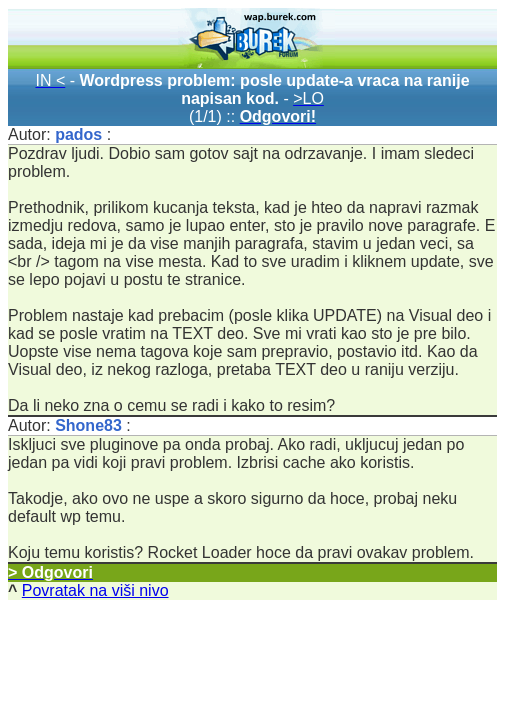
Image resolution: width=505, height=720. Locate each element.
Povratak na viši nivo (95, 590)
